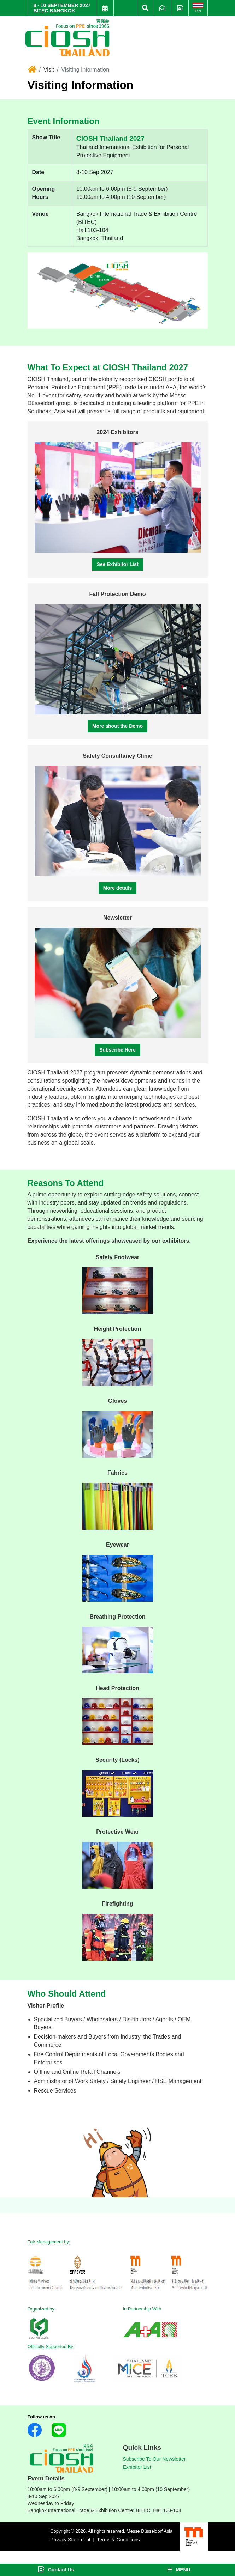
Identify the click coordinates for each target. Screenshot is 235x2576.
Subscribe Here (117, 1050)
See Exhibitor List (117, 564)
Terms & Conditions (118, 2539)
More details (117, 888)
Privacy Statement (70, 2539)
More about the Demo (117, 726)
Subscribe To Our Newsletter (154, 2459)
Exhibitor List (137, 2467)
